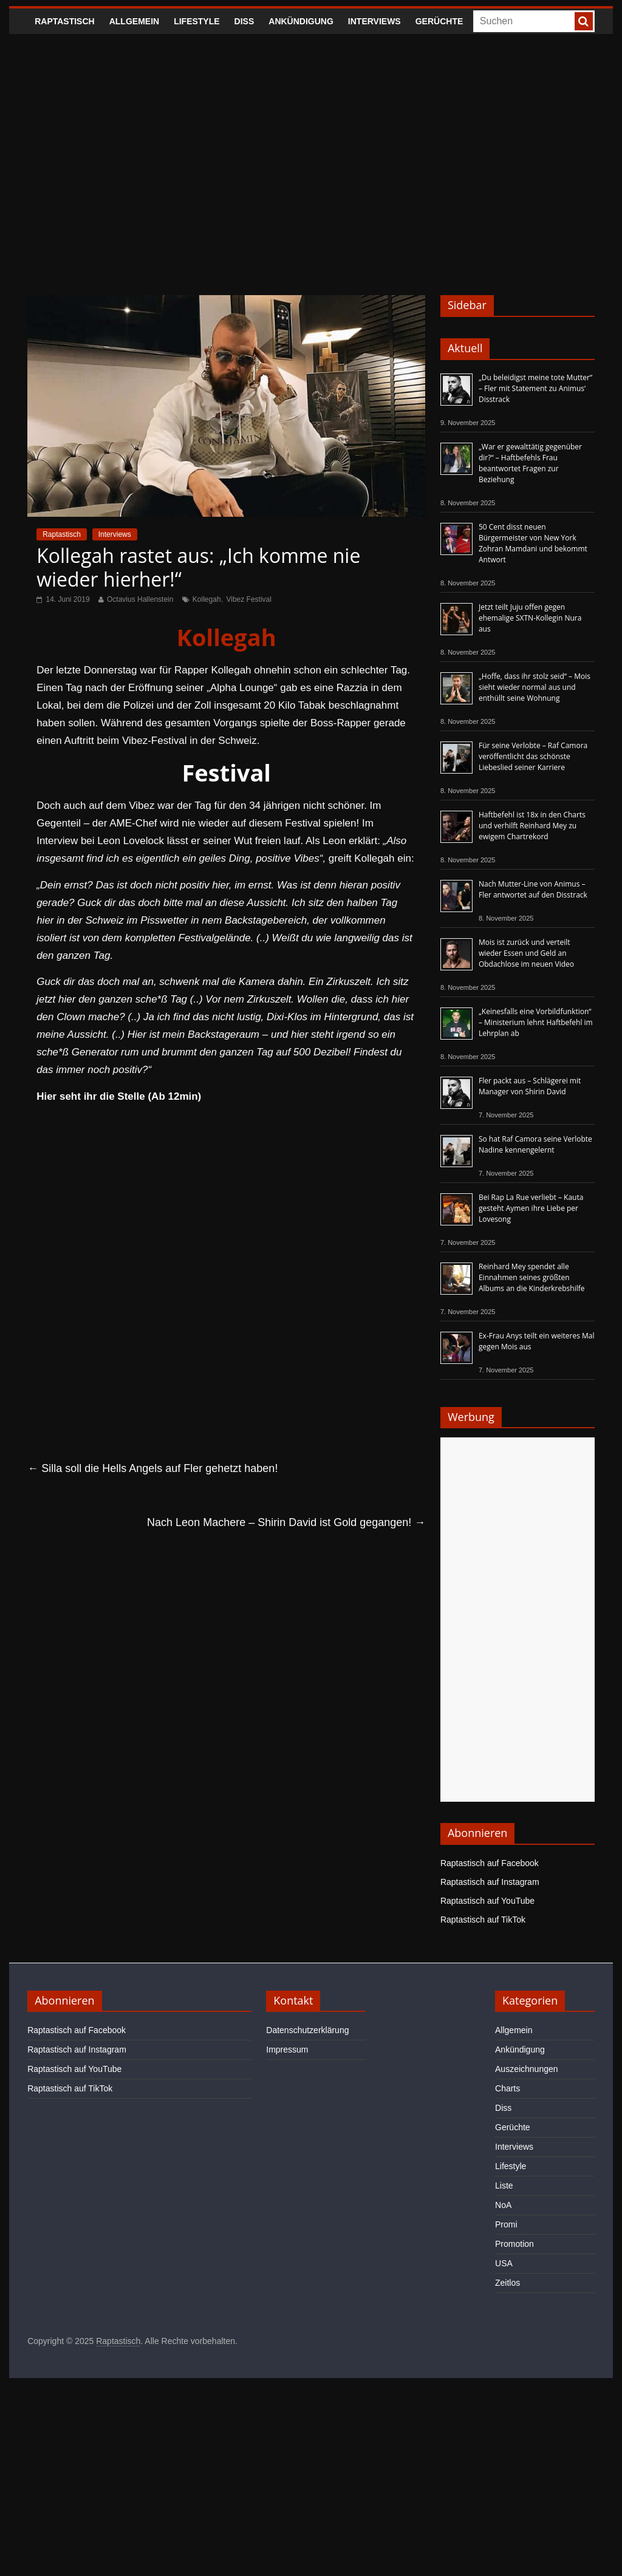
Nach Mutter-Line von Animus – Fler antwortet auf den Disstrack (533, 889)
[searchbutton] (584, 21)
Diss (244, 21)
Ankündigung (300, 21)
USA (504, 2263)
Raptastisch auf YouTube (487, 1901)
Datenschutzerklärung (307, 2030)
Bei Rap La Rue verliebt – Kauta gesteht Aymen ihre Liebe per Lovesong (531, 1208)
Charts (507, 2088)
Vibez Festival (248, 599)
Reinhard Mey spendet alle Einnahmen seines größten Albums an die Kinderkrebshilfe (532, 1277)
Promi (506, 2224)
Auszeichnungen (526, 2069)
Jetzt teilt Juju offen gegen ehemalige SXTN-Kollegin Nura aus (530, 618)
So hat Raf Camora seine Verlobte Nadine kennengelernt (535, 1144)
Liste (504, 2185)
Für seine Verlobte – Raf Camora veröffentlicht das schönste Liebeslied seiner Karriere (533, 756)
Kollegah (207, 599)
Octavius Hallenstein (140, 599)
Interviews (374, 21)
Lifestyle (196, 21)
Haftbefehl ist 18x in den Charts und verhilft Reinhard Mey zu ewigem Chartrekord (532, 825)
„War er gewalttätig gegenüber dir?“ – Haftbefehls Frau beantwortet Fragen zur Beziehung (530, 463)
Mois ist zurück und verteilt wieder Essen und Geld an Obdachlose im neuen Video (526, 953)
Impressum (287, 2049)
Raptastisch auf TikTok (482, 1919)
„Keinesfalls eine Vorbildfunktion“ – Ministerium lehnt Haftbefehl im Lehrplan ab (536, 1022)
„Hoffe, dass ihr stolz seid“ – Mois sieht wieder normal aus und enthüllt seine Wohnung (534, 687)
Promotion (514, 2244)
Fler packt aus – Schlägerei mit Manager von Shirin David (530, 1086)
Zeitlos (507, 2283)
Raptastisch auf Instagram (489, 1882)
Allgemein (134, 21)
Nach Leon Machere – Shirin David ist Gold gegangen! (286, 1522)
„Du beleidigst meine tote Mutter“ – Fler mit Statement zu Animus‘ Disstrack (535, 388)
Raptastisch (65, 21)
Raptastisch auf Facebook (489, 1863)
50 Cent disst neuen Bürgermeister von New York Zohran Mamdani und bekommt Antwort (533, 543)
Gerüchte (439, 21)
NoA (503, 2205)
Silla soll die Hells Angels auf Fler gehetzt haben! (152, 1468)
